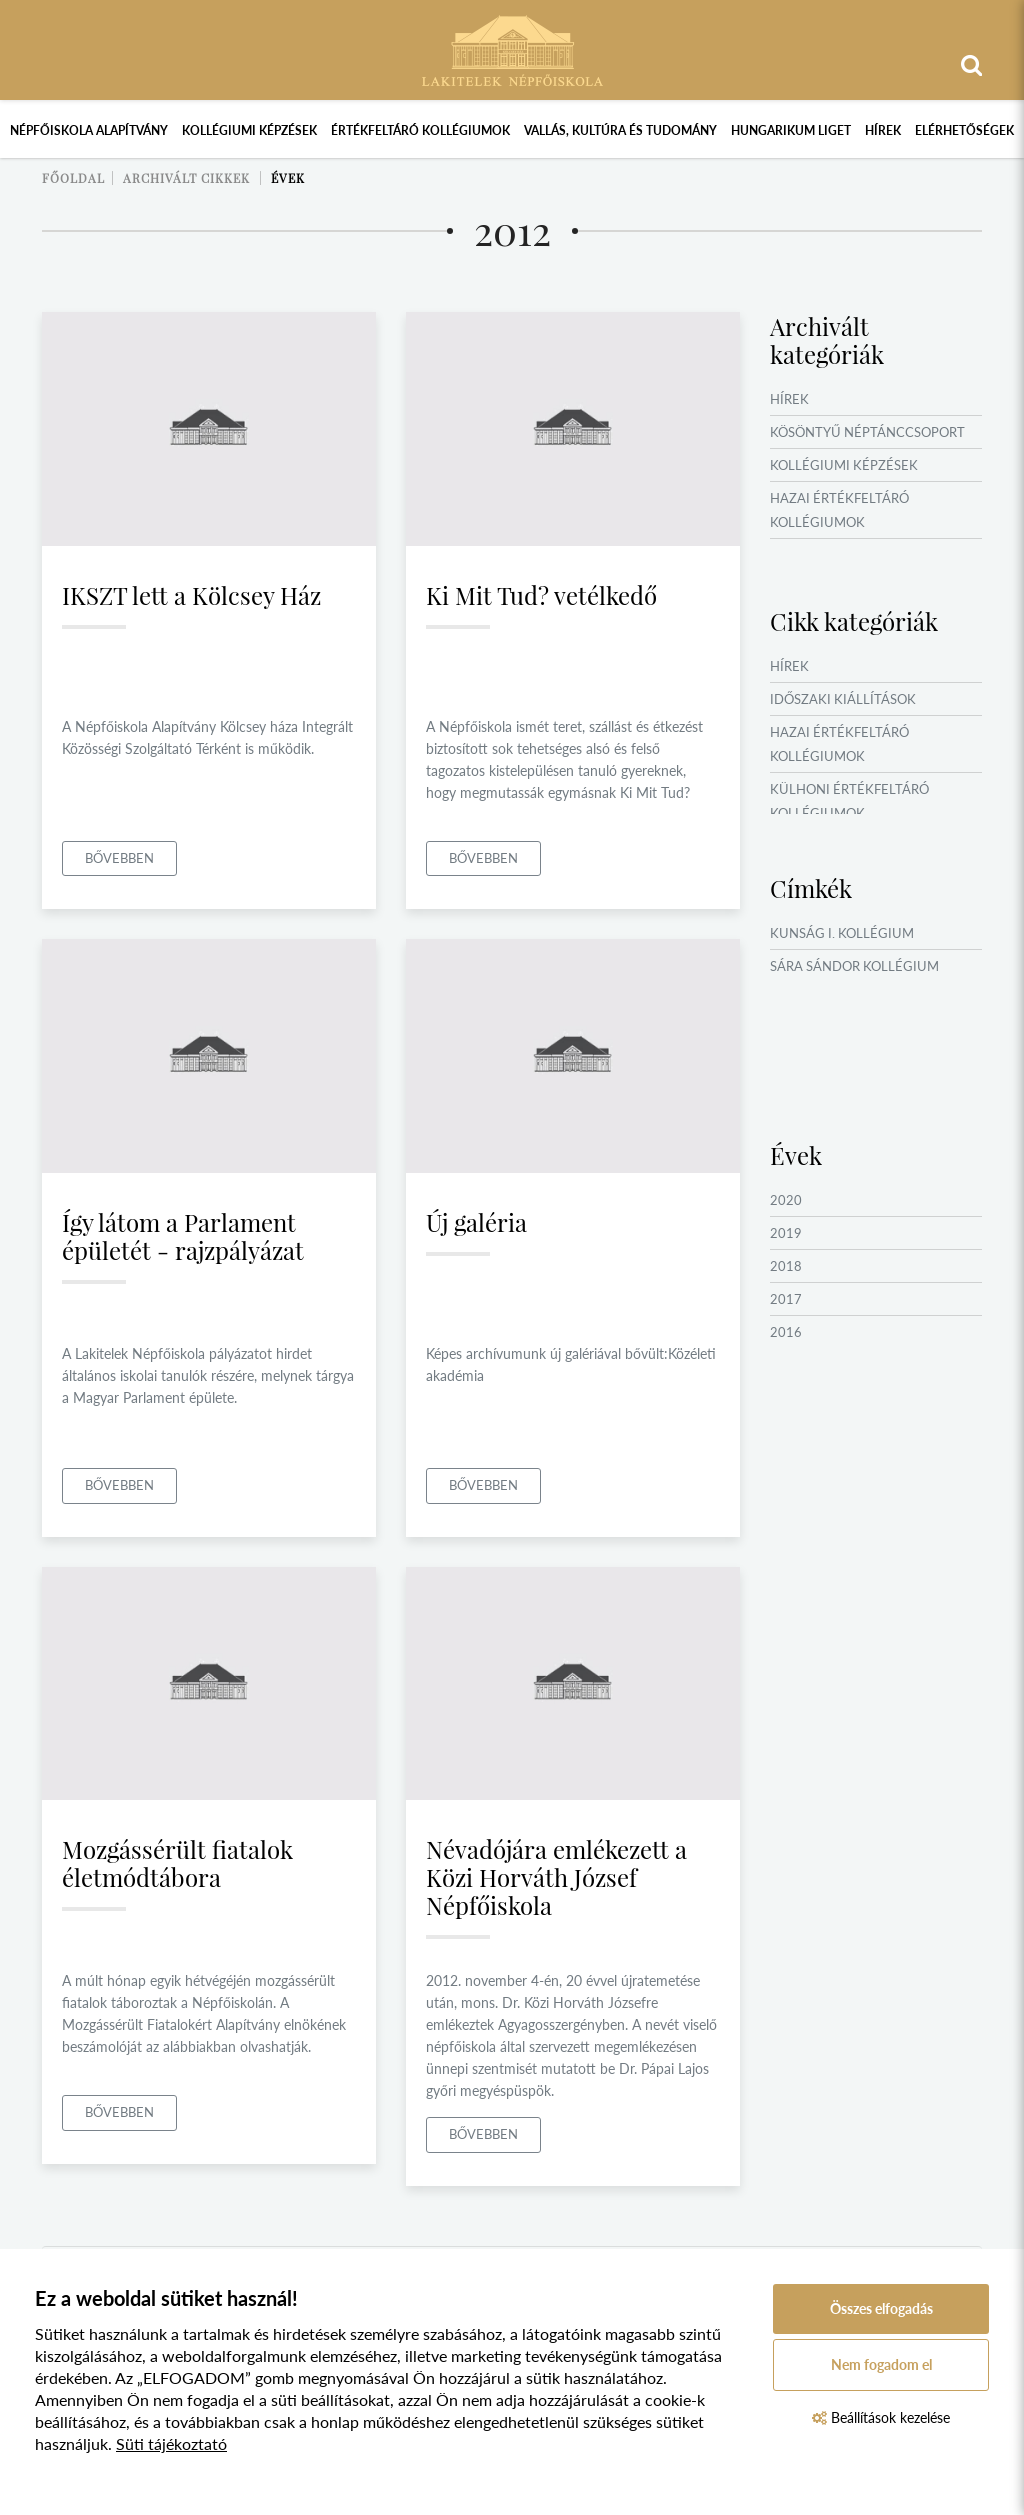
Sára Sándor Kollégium (854, 966)
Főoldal (73, 178)
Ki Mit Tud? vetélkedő (541, 595)
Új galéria (476, 1222)
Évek (288, 178)
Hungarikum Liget (791, 130)
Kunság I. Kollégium (842, 933)
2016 (786, 1332)
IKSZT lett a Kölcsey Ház (191, 595)
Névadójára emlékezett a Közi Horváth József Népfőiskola (556, 1877)
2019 (786, 1233)
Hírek (883, 130)
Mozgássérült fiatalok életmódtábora (177, 1863)
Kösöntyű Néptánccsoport (867, 432)
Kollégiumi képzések (249, 130)
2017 (786, 1299)
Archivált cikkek (186, 178)
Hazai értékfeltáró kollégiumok (839, 510)
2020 (786, 1200)
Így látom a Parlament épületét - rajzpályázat (183, 1236)
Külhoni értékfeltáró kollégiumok (849, 801)
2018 (786, 1266)
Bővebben (119, 858)
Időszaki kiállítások (843, 699)
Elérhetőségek (964, 130)
